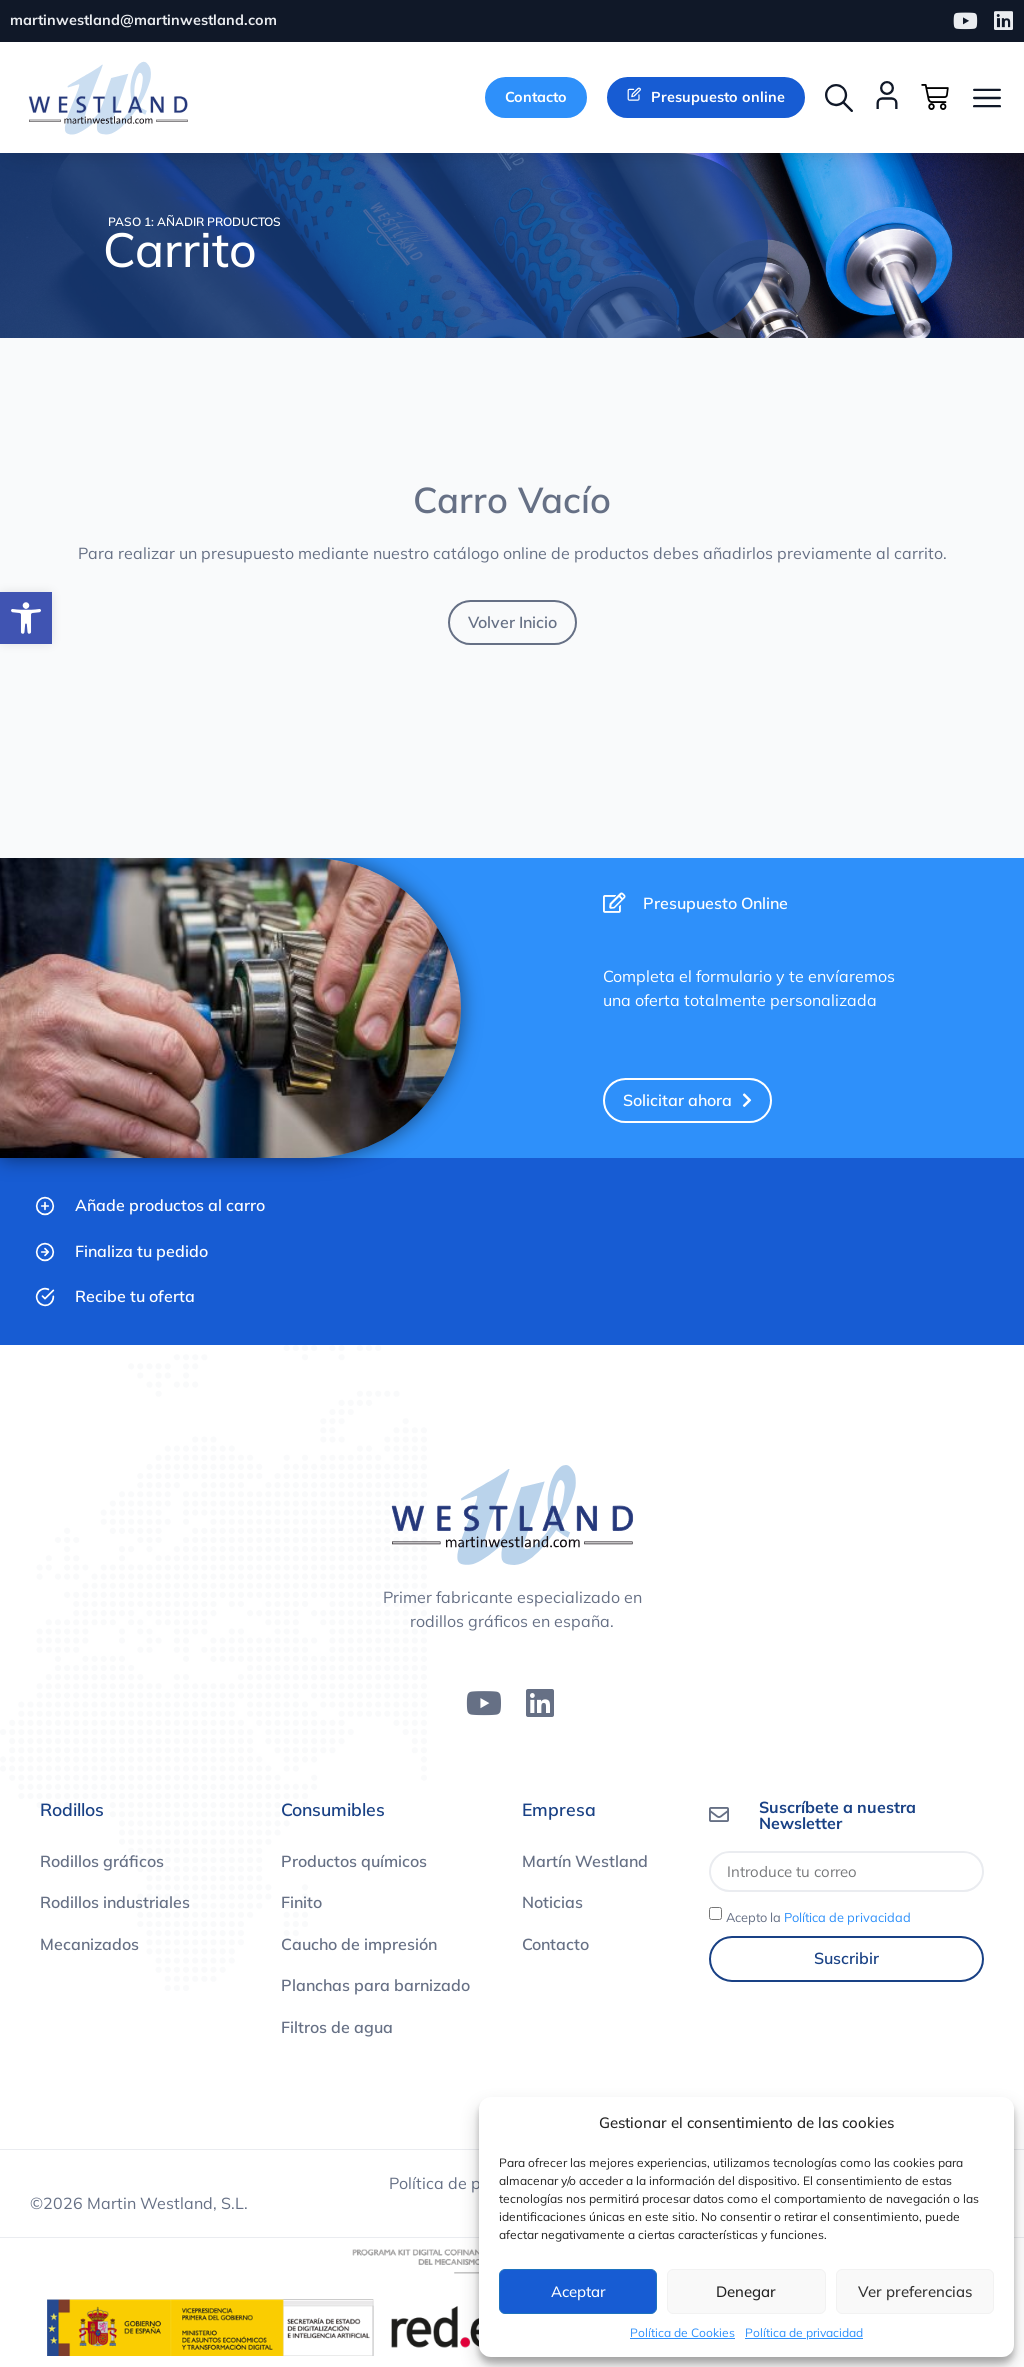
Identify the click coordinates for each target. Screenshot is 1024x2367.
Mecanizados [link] (89, 1945)
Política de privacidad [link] (804, 2332)
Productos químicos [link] (354, 1862)
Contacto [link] (555, 1945)
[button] (839, 98)
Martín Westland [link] (585, 1862)
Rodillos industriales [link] (115, 1904)
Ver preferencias (915, 2291)
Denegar (746, 2291)
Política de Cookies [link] (682, 2332)
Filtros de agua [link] (337, 2028)
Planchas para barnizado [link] (375, 1987)
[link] (26, 618)
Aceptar (578, 2291)
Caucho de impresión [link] (359, 1945)
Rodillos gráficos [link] (102, 1862)
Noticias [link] (552, 1904)
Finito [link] (301, 1904)
